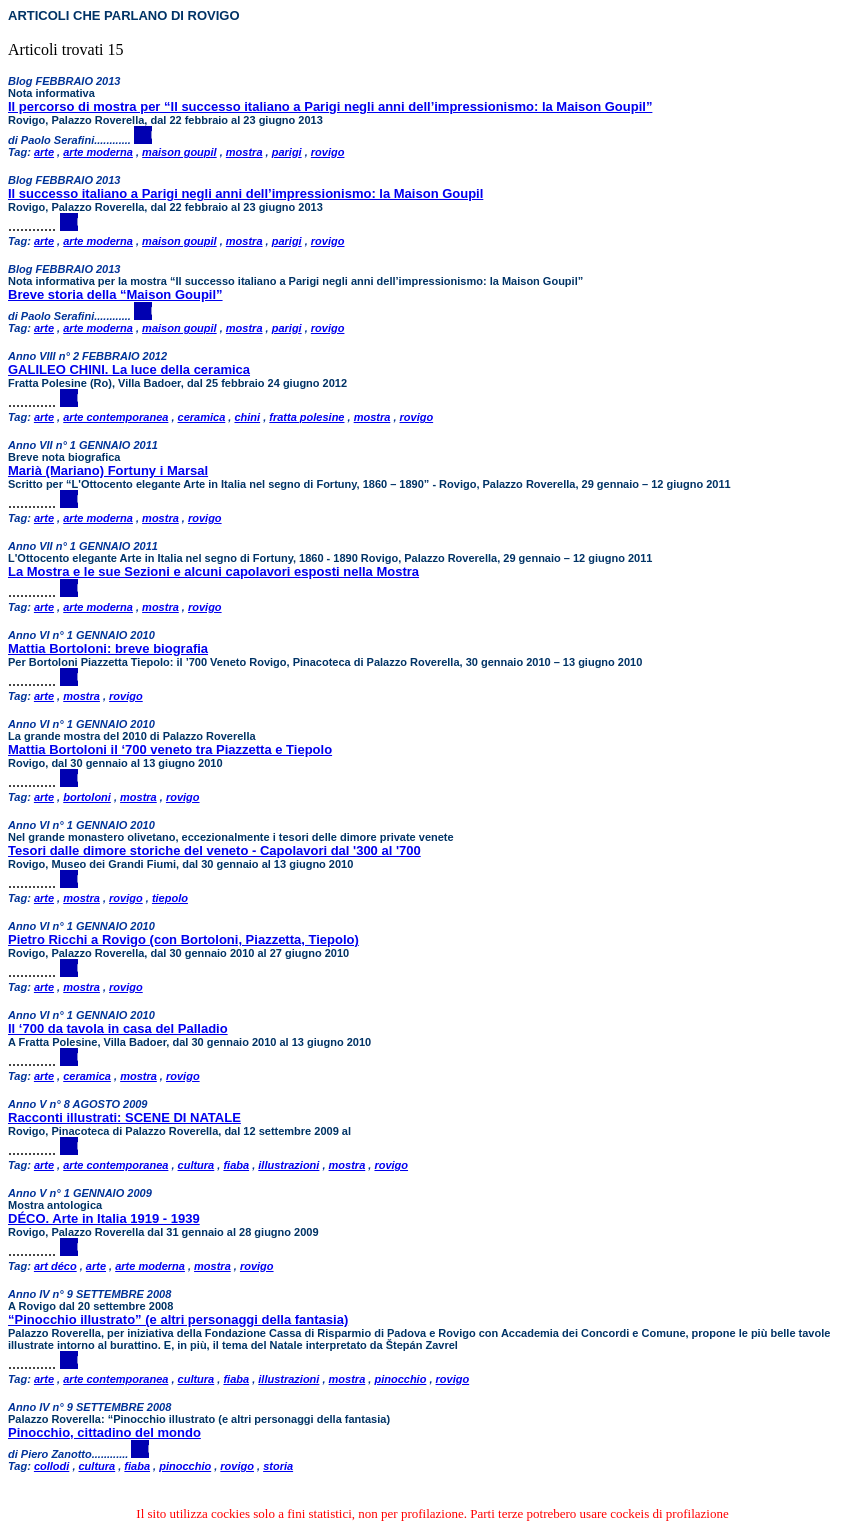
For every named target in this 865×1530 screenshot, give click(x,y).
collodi (51, 1466)
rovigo (328, 152)
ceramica (202, 417)
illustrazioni (288, 1165)
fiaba (236, 1165)
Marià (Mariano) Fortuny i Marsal (108, 470)
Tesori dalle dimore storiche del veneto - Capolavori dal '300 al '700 (214, 850)
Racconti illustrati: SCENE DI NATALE (124, 1117)
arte (44, 152)
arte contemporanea (115, 417)
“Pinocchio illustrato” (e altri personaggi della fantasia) (178, 1319)
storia (278, 1466)
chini (247, 417)
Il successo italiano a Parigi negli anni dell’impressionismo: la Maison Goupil (245, 193)
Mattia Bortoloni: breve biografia (108, 648)
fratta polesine (306, 417)
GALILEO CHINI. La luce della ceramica (129, 369)
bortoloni (87, 797)
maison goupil (179, 152)
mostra (244, 152)
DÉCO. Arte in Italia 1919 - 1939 (104, 1218)
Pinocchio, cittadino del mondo (104, 1432)
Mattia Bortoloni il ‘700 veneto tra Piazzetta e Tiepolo (170, 749)
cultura (196, 1165)
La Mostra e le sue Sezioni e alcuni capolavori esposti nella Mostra (213, 571)
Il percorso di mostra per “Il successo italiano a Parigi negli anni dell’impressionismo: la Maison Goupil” (330, 106)
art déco (55, 1266)
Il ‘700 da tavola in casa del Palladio (118, 1028)
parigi (287, 152)
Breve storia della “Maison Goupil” (115, 294)
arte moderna (98, 152)
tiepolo (170, 898)
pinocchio (400, 1379)
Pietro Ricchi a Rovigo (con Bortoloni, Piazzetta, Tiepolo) (183, 939)
